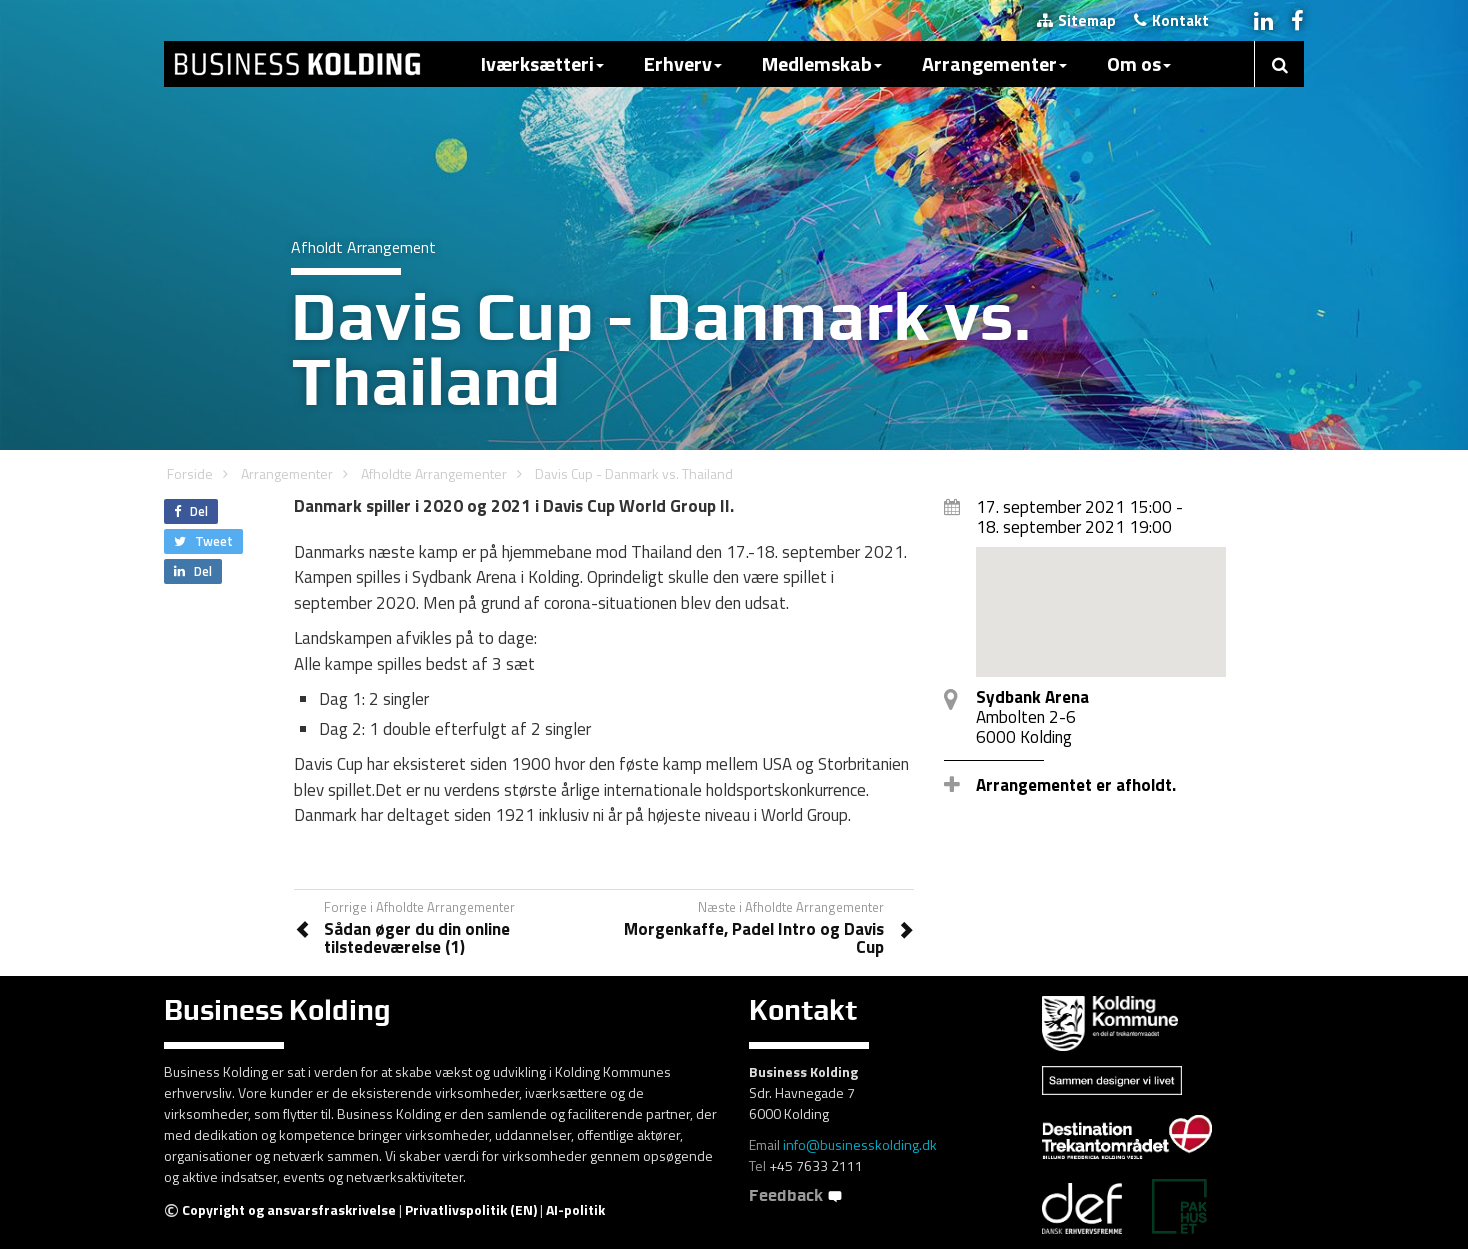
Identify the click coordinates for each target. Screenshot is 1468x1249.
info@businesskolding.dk (860, 1144)
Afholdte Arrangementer (434, 473)
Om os (1139, 63)
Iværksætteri (542, 63)
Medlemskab (822, 63)
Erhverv (683, 63)
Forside (190, 473)
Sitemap (1076, 20)
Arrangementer (994, 63)
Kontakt (1171, 20)
